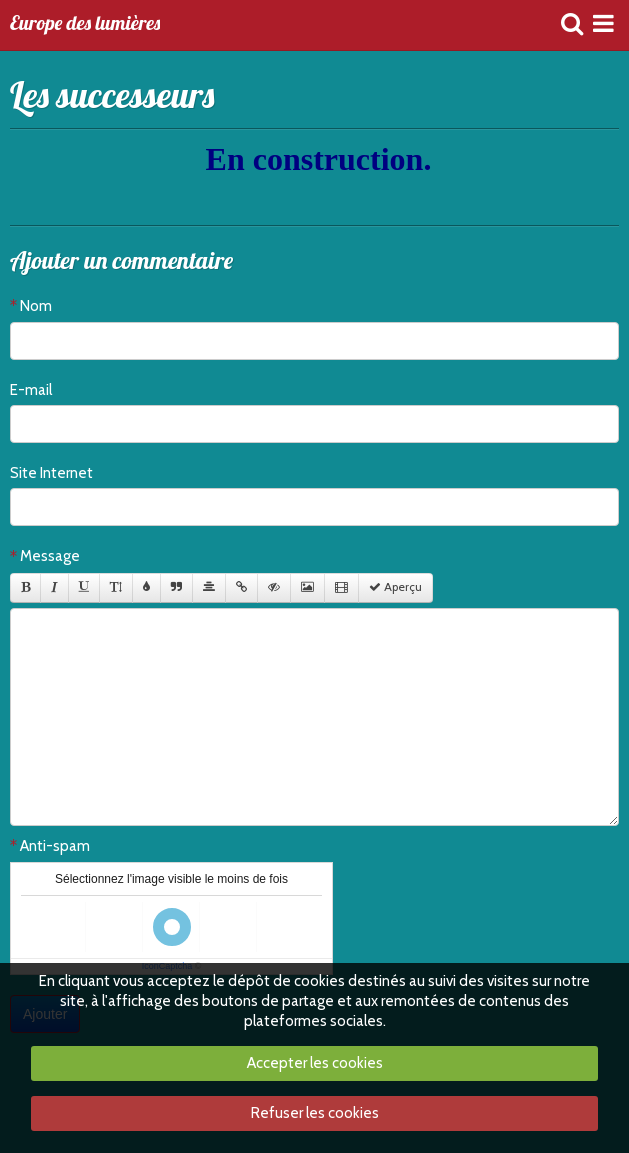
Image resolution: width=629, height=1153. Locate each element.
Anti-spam (55, 846)
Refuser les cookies (315, 1113)
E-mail (31, 390)
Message (50, 556)
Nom (36, 306)
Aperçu (395, 587)
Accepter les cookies (315, 1063)
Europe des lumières (85, 24)
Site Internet (51, 473)
